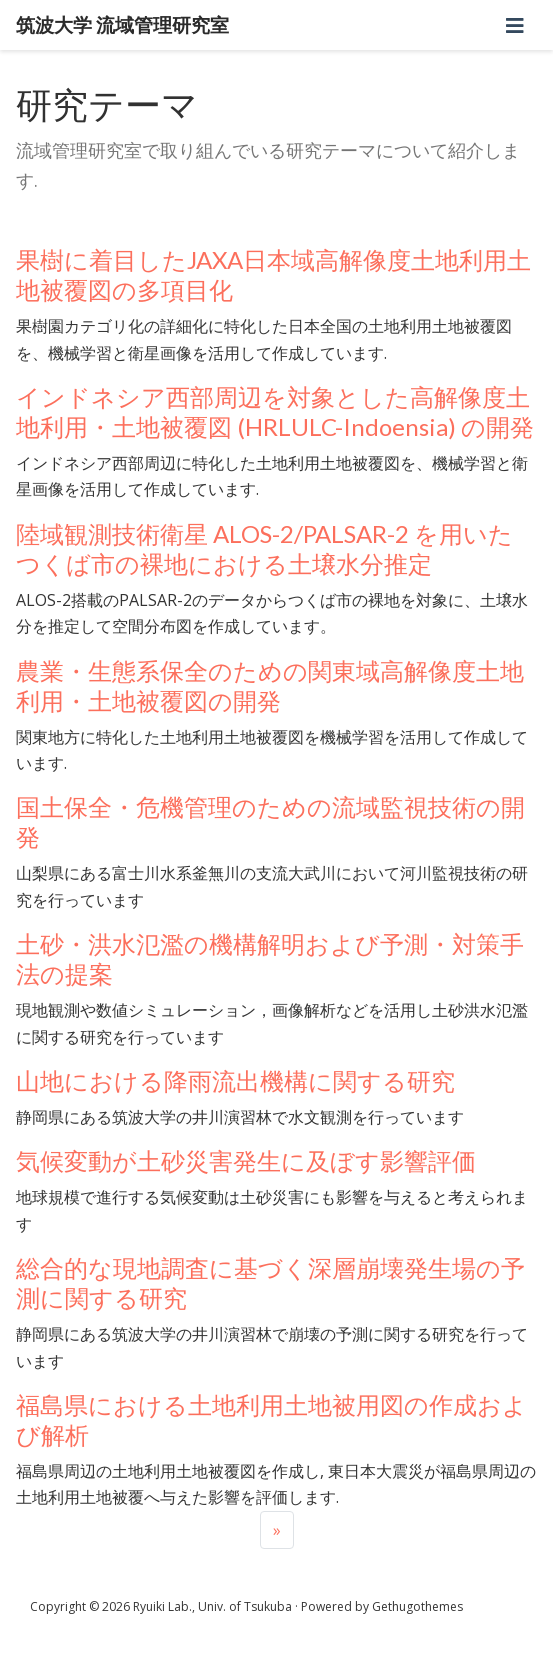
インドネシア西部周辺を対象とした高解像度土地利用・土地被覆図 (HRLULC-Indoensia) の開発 (275, 411)
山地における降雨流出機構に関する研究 (235, 1080)
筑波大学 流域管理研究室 (122, 24)
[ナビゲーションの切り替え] (515, 25)
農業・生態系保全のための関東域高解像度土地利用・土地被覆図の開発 (270, 685)
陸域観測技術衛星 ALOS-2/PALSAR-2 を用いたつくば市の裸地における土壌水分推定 (264, 548)
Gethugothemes (417, 1606)
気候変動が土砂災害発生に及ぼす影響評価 (246, 1160)
